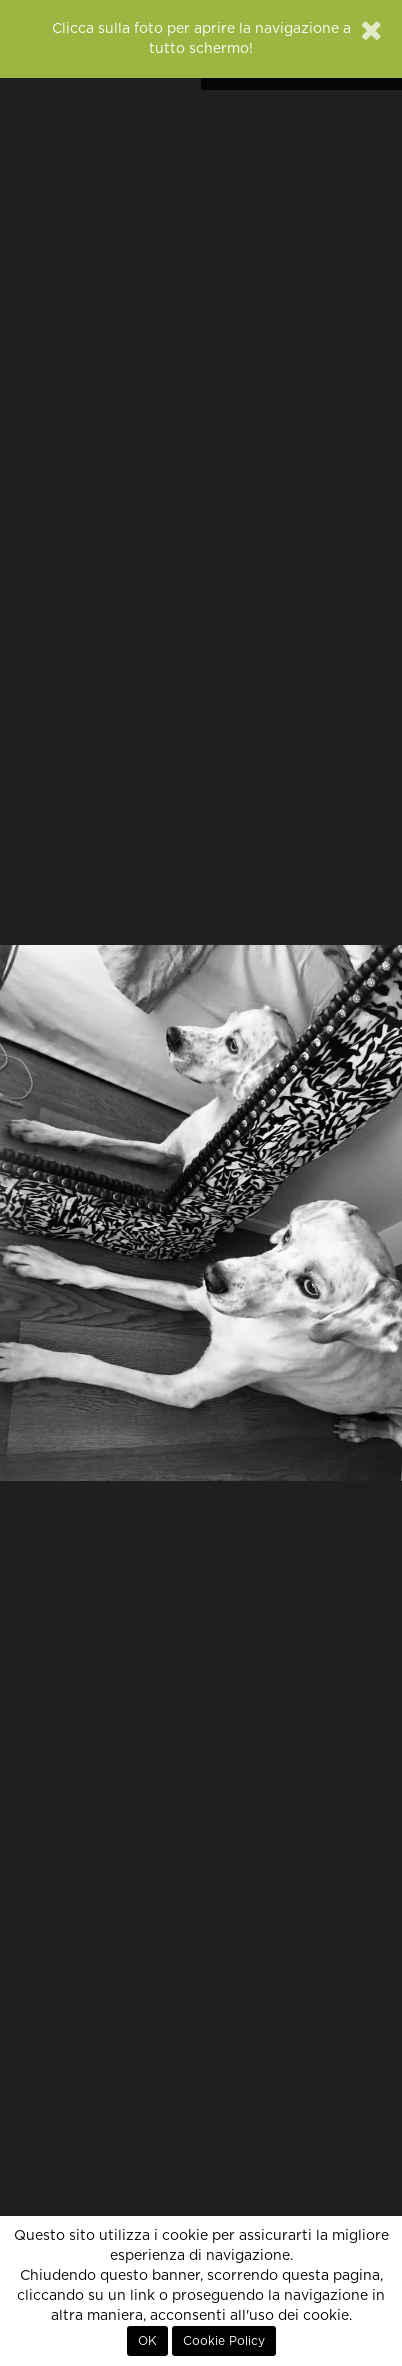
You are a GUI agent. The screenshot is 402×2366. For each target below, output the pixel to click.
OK (147, 2341)
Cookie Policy (224, 2341)
